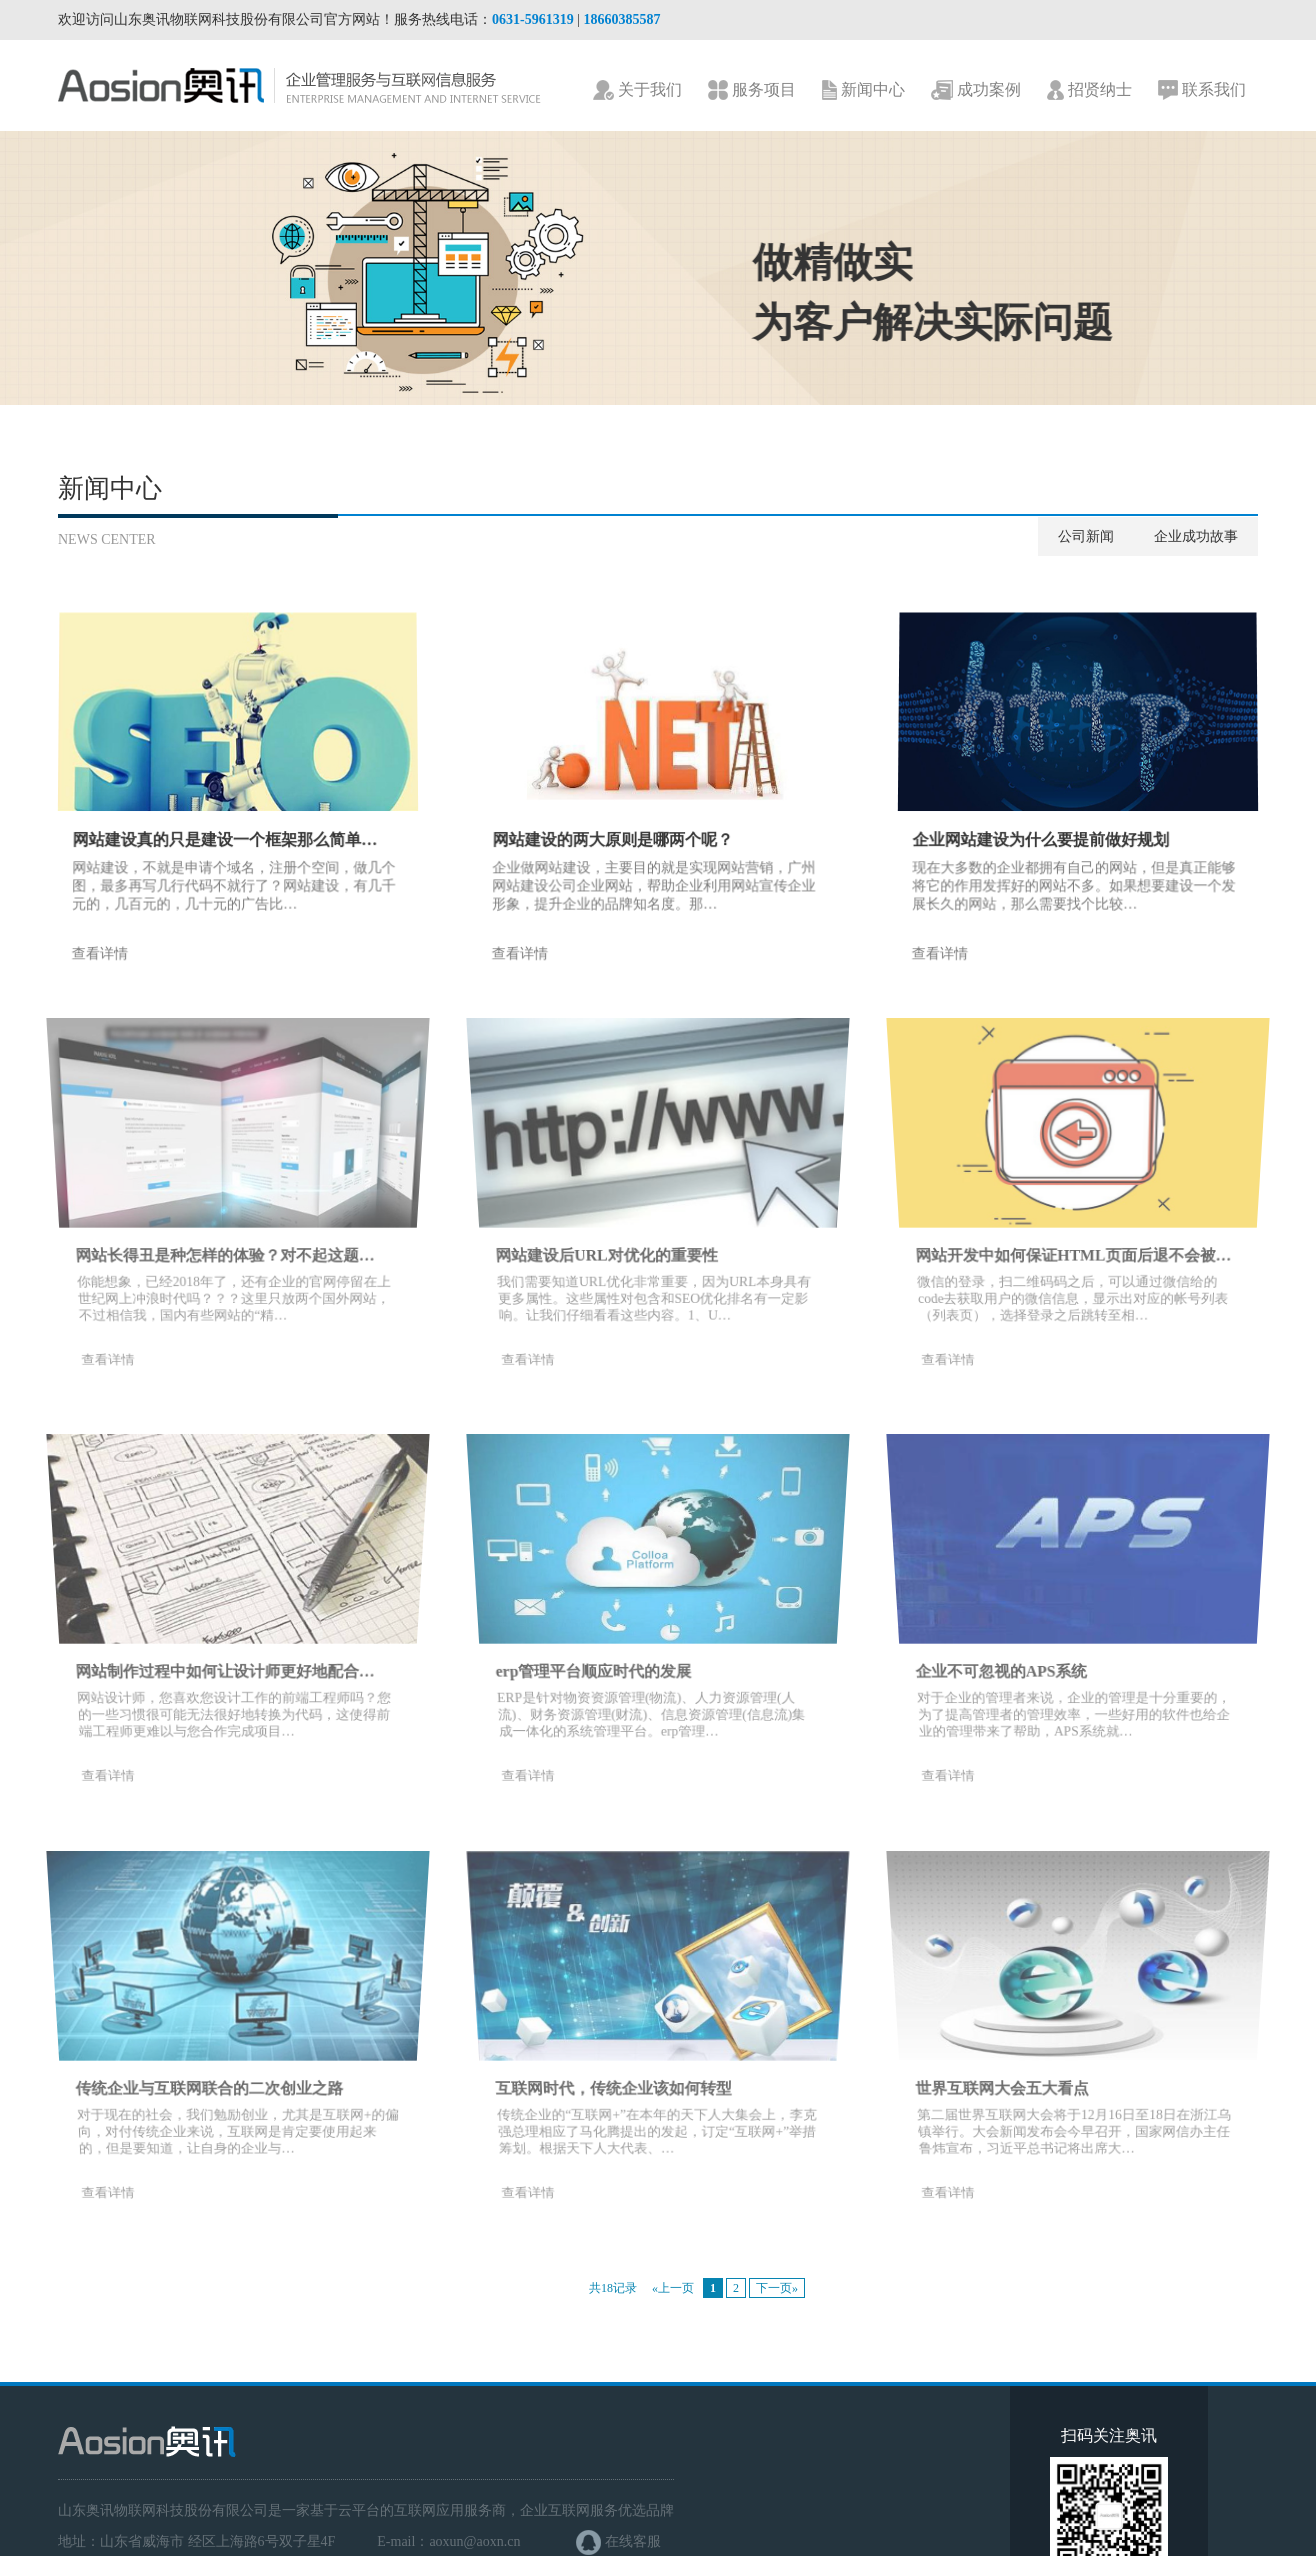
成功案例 (976, 91)
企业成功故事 (1196, 536)
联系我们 (1202, 91)
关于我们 (637, 91)
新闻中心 (863, 91)
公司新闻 (1086, 536)
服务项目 (752, 91)
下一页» (777, 2288)
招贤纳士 (1089, 91)
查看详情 (93, 960)
